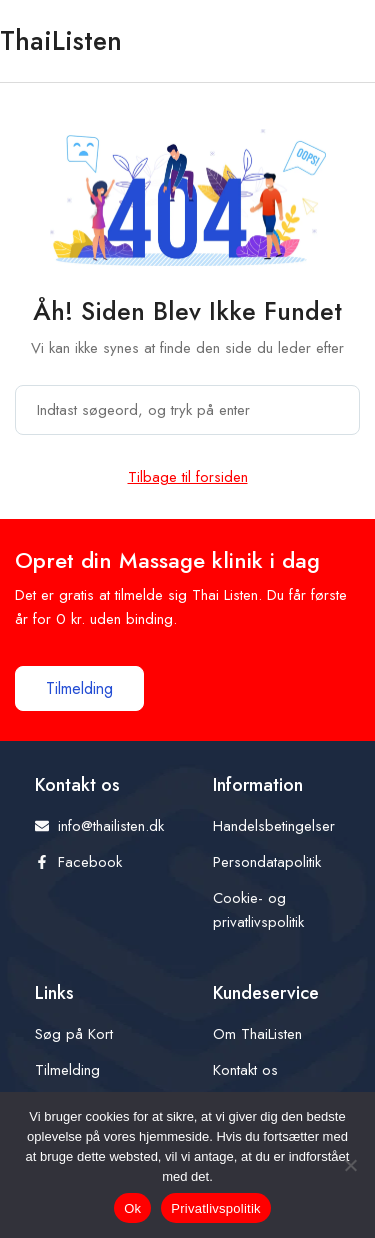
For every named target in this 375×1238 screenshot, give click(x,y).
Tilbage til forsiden (188, 477)
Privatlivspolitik (216, 1208)
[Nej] (350, 1165)
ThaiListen (61, 40)
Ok (132, 1208)
